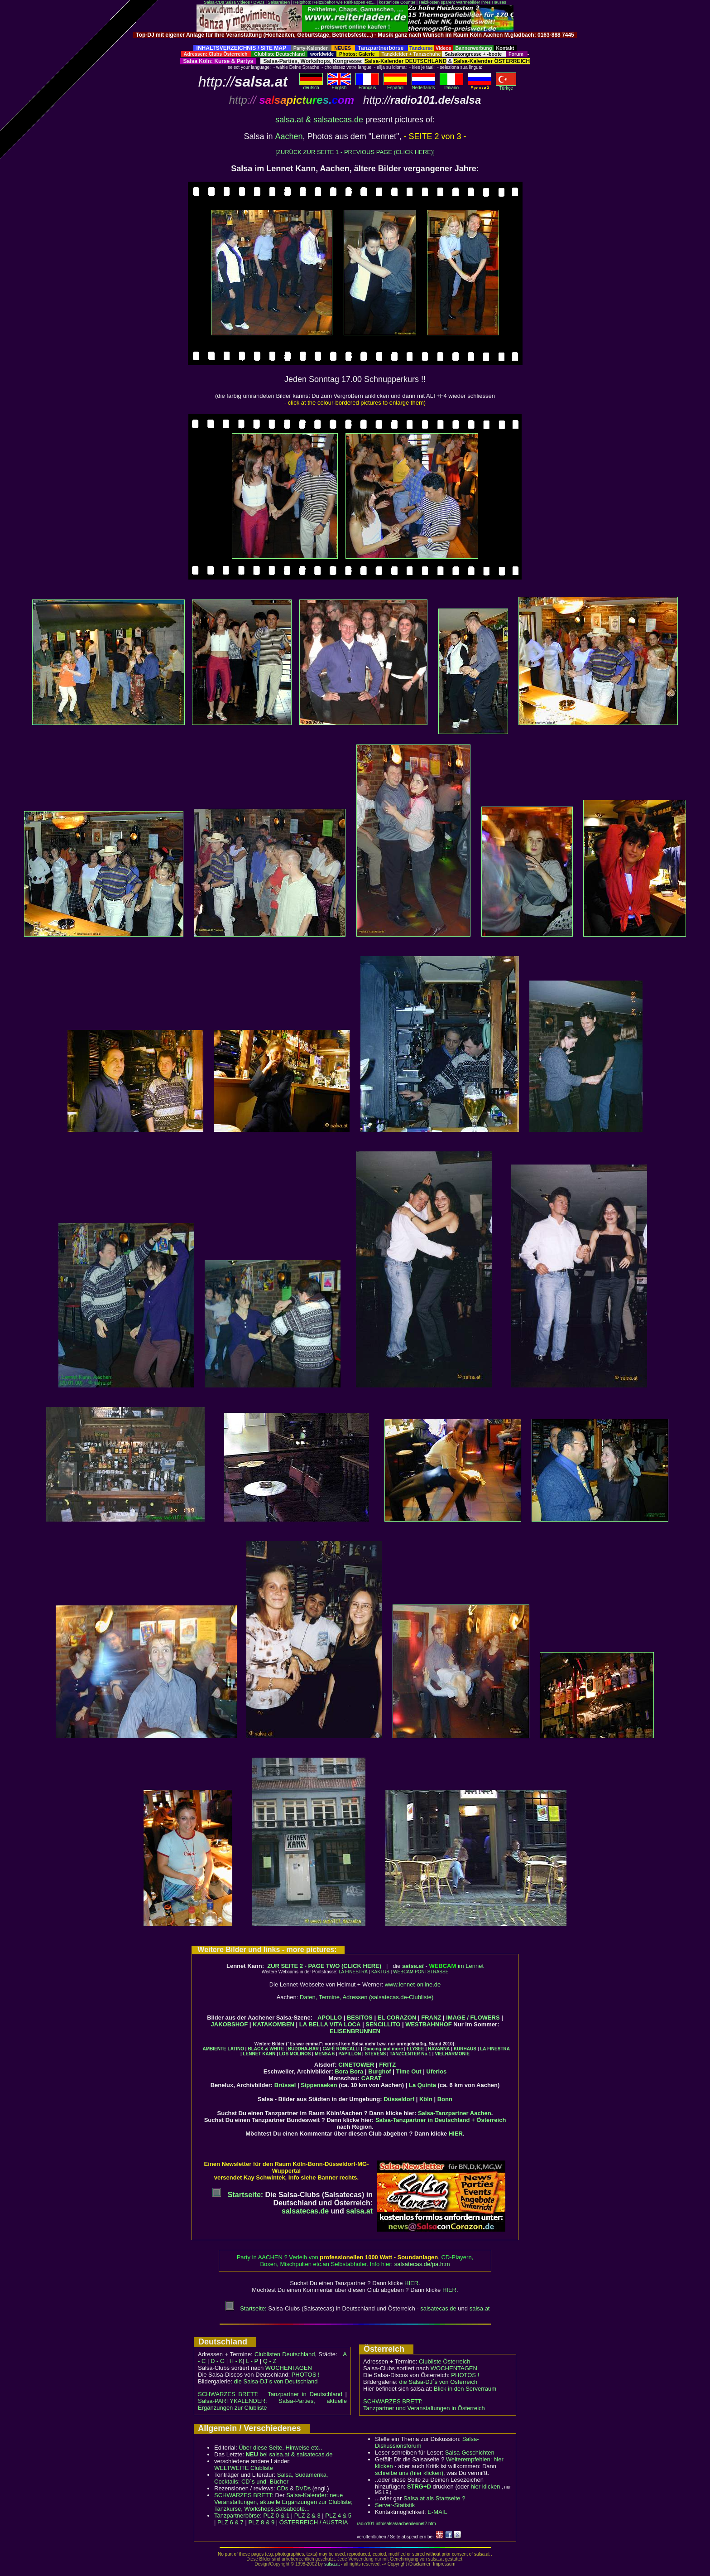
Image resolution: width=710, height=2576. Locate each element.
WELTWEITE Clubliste (243, 2468)
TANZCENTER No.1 (410, 2053)
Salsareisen (279, 2)
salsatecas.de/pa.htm (422, 2264)
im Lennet (456, 1965)
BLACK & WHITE (266, 2048)
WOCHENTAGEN (288, 2367)
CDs (282, 2488)
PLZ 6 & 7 (230, 2522)
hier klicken (485, 2486)
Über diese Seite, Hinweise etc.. (280, 2447)
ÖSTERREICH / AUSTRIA (313, 2522)
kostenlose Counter (397, 2)
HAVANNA (439, 2048)
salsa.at (413, 1965)
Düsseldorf (399, 2099)
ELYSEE (415, 2048)
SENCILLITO (382, 2024)
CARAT (371, 2078)
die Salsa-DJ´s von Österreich (438, 2381)
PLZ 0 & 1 (276, 2515)
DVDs (303, 2488)
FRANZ (431, 2017)
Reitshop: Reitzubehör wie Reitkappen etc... (334, 2)
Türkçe (506, 86)
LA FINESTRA (353, 1971)
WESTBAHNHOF (428, 2024)
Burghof (379, 2071)
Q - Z (270, 2361)
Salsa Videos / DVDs (244, 2)
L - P (252, 2361)
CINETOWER (356, 2064)
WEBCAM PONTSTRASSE (420, 1971)
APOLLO (329, 2017)
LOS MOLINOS (295, 2053)
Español (395, 85)
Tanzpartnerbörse (237, 2515)
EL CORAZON (397, 2017)
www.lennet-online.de (413, 1984)
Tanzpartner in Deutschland (305, 2394)
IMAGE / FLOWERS (472, 2017)
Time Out (409, 2071)
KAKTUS (380, 1971)
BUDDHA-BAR (303, 2048)
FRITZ (387, 2064)
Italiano (451, 85)
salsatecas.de (305, 2211)
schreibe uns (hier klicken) (409, 2473)
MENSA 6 (325, 2053)
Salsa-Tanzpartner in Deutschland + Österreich (440, 2120)
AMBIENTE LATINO (223, 2048)
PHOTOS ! (306, 2374)
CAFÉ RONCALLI (341, 2048)
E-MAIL (437, 2511)
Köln (425, 2099)
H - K (236, 2361)
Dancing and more (383, 2048)
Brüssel (285, 2085)
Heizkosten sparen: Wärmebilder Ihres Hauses (462, 2)
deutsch (311, 85)
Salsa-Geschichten (469, 2452)
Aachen (289, 136)
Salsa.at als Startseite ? (434, 2498)
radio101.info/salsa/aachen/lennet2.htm (396, 2523)
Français (367, 85)
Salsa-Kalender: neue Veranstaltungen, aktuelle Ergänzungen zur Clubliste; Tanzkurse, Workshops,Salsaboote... (283, 2502)
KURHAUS (465, 2048)
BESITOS (360, 2017)
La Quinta (422, 2085)
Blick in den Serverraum (465, 2388)
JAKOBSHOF (229, 2024)
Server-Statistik (395, 2505)
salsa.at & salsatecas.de (319, 119)
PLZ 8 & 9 (261, 2522)
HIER (456, 2133)
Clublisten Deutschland (284, 2354)
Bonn (444, 2099)
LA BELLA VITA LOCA (330, 2024)
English (339, 85)
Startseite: (237, 2195)
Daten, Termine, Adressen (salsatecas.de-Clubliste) (366, 1997)
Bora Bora (349, 2071)
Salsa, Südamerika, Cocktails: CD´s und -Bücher (271, 2478)
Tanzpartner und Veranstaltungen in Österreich (424, 2408)
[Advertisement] (355, 41)
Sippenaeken (319, 2085)
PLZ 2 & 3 (307, 2515)
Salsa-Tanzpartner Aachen (454, 2113)
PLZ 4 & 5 (338, 2515)
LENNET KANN (259, 2053)
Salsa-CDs (214, 2)
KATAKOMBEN (273, 2024)
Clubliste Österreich (444, 2361)
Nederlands (423, 85)
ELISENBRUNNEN (355, 2031)
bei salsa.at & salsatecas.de (288, 2454)
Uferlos (437, 2071)
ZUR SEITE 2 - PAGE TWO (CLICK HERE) (324, 1965)
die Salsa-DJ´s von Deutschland (276, 2381)
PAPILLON (349, 2053)
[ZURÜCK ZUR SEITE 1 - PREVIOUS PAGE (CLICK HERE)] (355, 152)
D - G (218, 2361)
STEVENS (375, 2053)
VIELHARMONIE (452, 2053)
